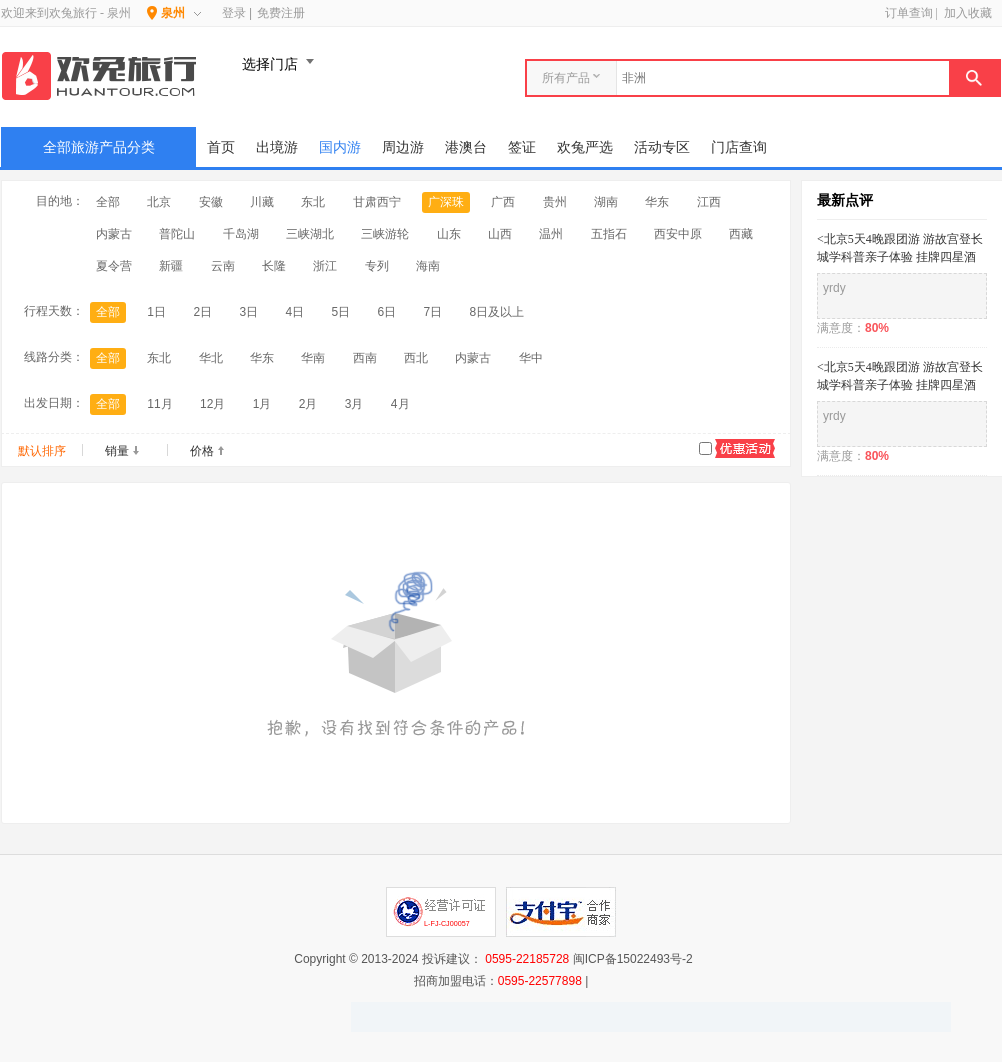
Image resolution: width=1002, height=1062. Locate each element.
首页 (221, 147)
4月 (400, 404)
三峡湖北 (310, 234)
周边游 (403, 147)
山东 (449, 234)
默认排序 (42, 451)
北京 (159, 202)
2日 (202, 312)
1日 (156, 312)
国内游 (340, 147)
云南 (223, 266)
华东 (657, 202)
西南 (365, 358)
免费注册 (281, 13)
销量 (117, 451)
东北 (313, 202)
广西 (503, 202)
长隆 (274, 266)
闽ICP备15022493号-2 (633, 959)
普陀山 (177, 234)
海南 (428, 266)
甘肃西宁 (377, 202)
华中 (531, 358)
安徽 (211, 202)
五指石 (609, 234)
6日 (387, 312)
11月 (159, 404)
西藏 (741, 234)
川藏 (262, 202)
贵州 (555, 202)
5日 (340, 312)
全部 (108, 202)
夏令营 (114, 266)
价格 (202, 451)
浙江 (325, 266)
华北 (211, 358)
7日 (433, 312)
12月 (212, 404)
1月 (262, 404)
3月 (354, 404)
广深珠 (446, 202)
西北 (416, 358)
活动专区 (662, 147)
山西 (500, 234)
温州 (551, 234)
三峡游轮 (385, 234)
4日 (294, 312)
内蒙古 (114, 234)
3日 (248, 312)
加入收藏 (968, 13)
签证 (522, 147)
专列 (377, 266)
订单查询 (909, 13)
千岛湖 (241, 234)
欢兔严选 (585, 147)
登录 (234, 13)
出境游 (277, 147)
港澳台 (466, 147)
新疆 (171, 266)
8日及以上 (497, 312)
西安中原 (678, 234)
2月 (308, 404)
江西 (709, 202)
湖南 (606, 202)
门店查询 (739, 147)
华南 (313, 358)
